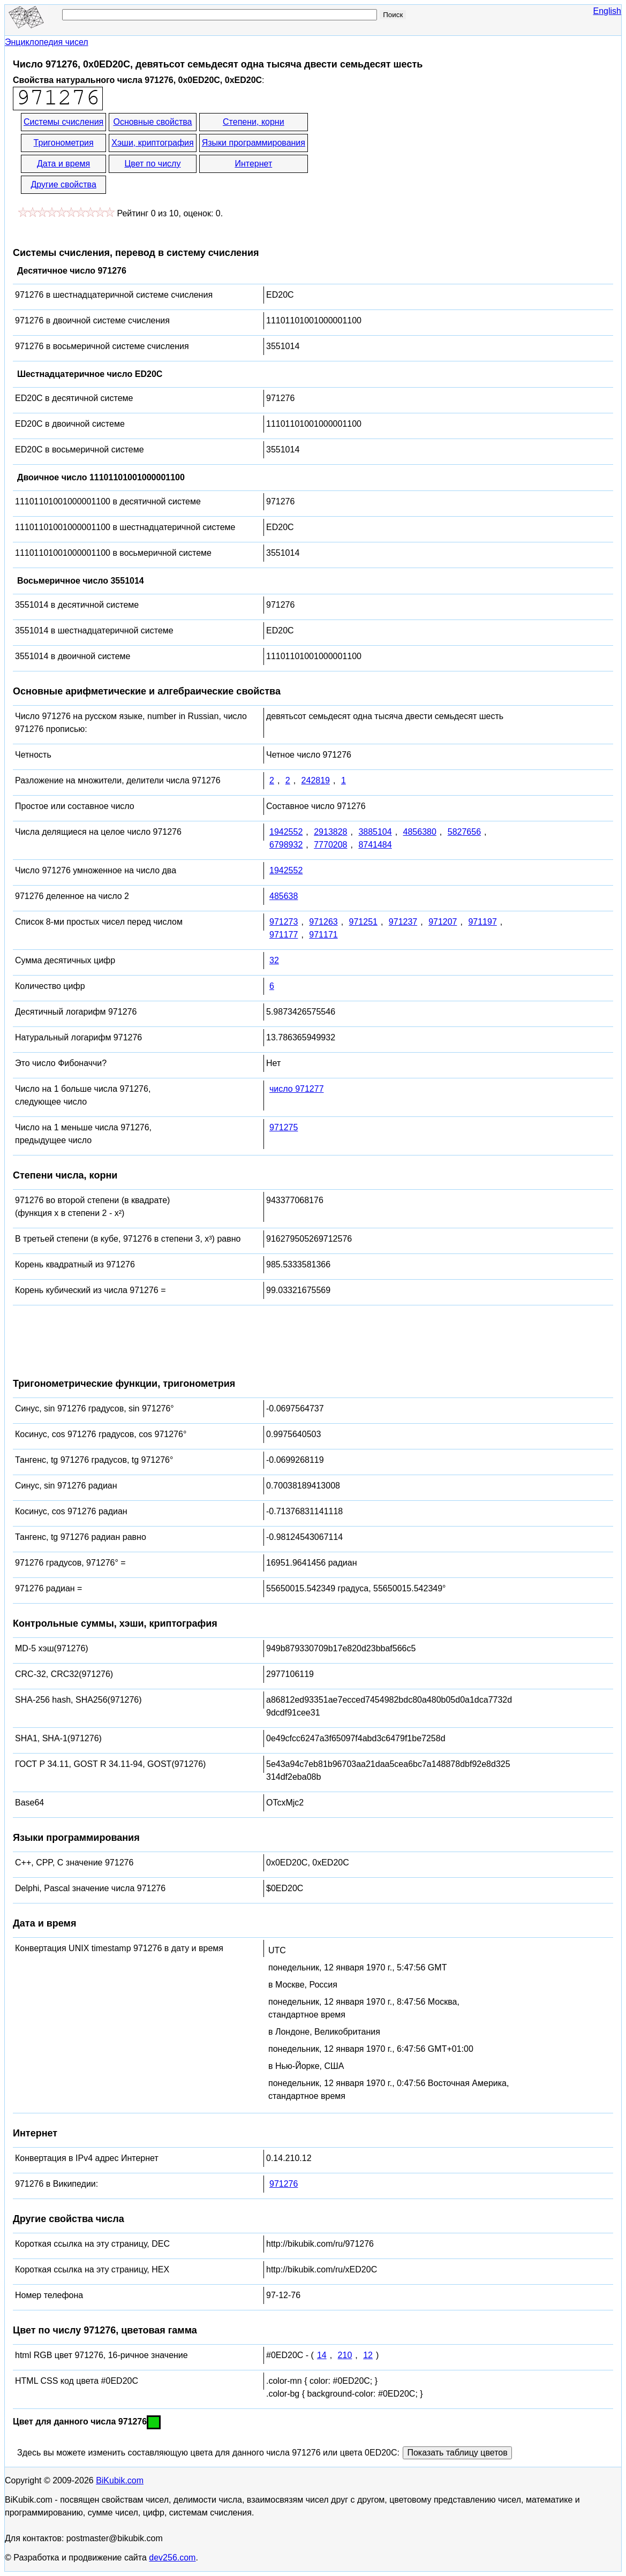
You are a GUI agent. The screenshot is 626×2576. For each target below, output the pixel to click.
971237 (403, 921)
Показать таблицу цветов (457, 2452)
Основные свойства (152, 121)
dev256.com (172, 2557)
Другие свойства (63, 184)
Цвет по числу (153, 163)
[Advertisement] (406, 154)
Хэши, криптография (152, 142)
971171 (323, 934)
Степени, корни (253, 121)
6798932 (286, 844)
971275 (283, 1127)
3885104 (374, 831)
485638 (283, 896)
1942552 (286, 831)
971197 (482, 921)
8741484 (374, 844)
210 (345, 2355)
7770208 (330, 844)
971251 (363, 921)
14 (322, 2355)
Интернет (253, 163)
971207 (442, 921)
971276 (283, 2183)
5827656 (464, 831)
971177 (283, 934)
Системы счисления (63, 121)
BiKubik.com (120, 2480)
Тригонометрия (64, 142)
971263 (323, 921)
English (607, 11)
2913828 (330, 831)
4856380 (419, 831)
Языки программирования (253, 142)
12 (368, 2355)
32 (274, 960)
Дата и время (63, 163)
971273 (283, 921)
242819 (315, 780)
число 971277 (296, 1088)
